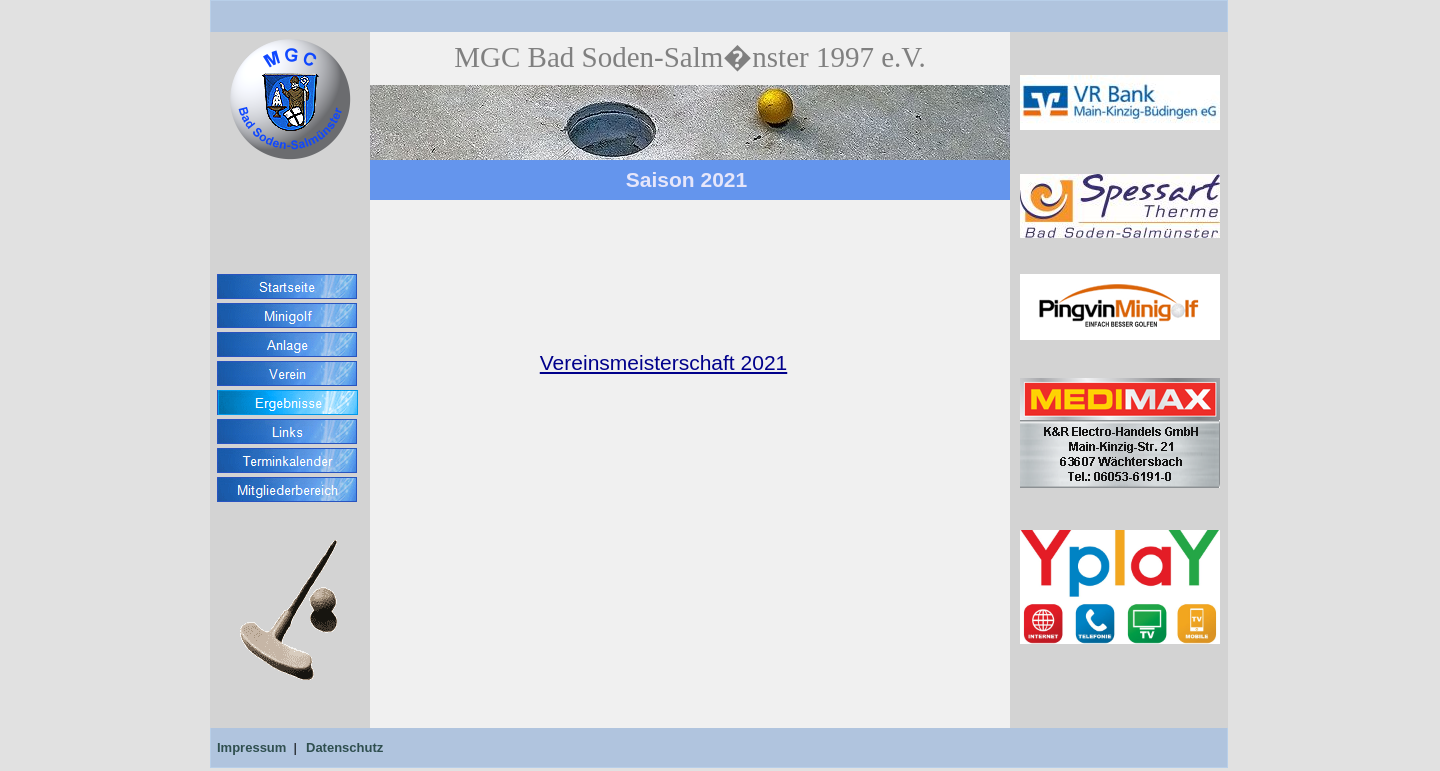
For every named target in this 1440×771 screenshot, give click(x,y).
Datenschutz (344, 747)
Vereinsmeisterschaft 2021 (663, 362)
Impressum (251, 747)
